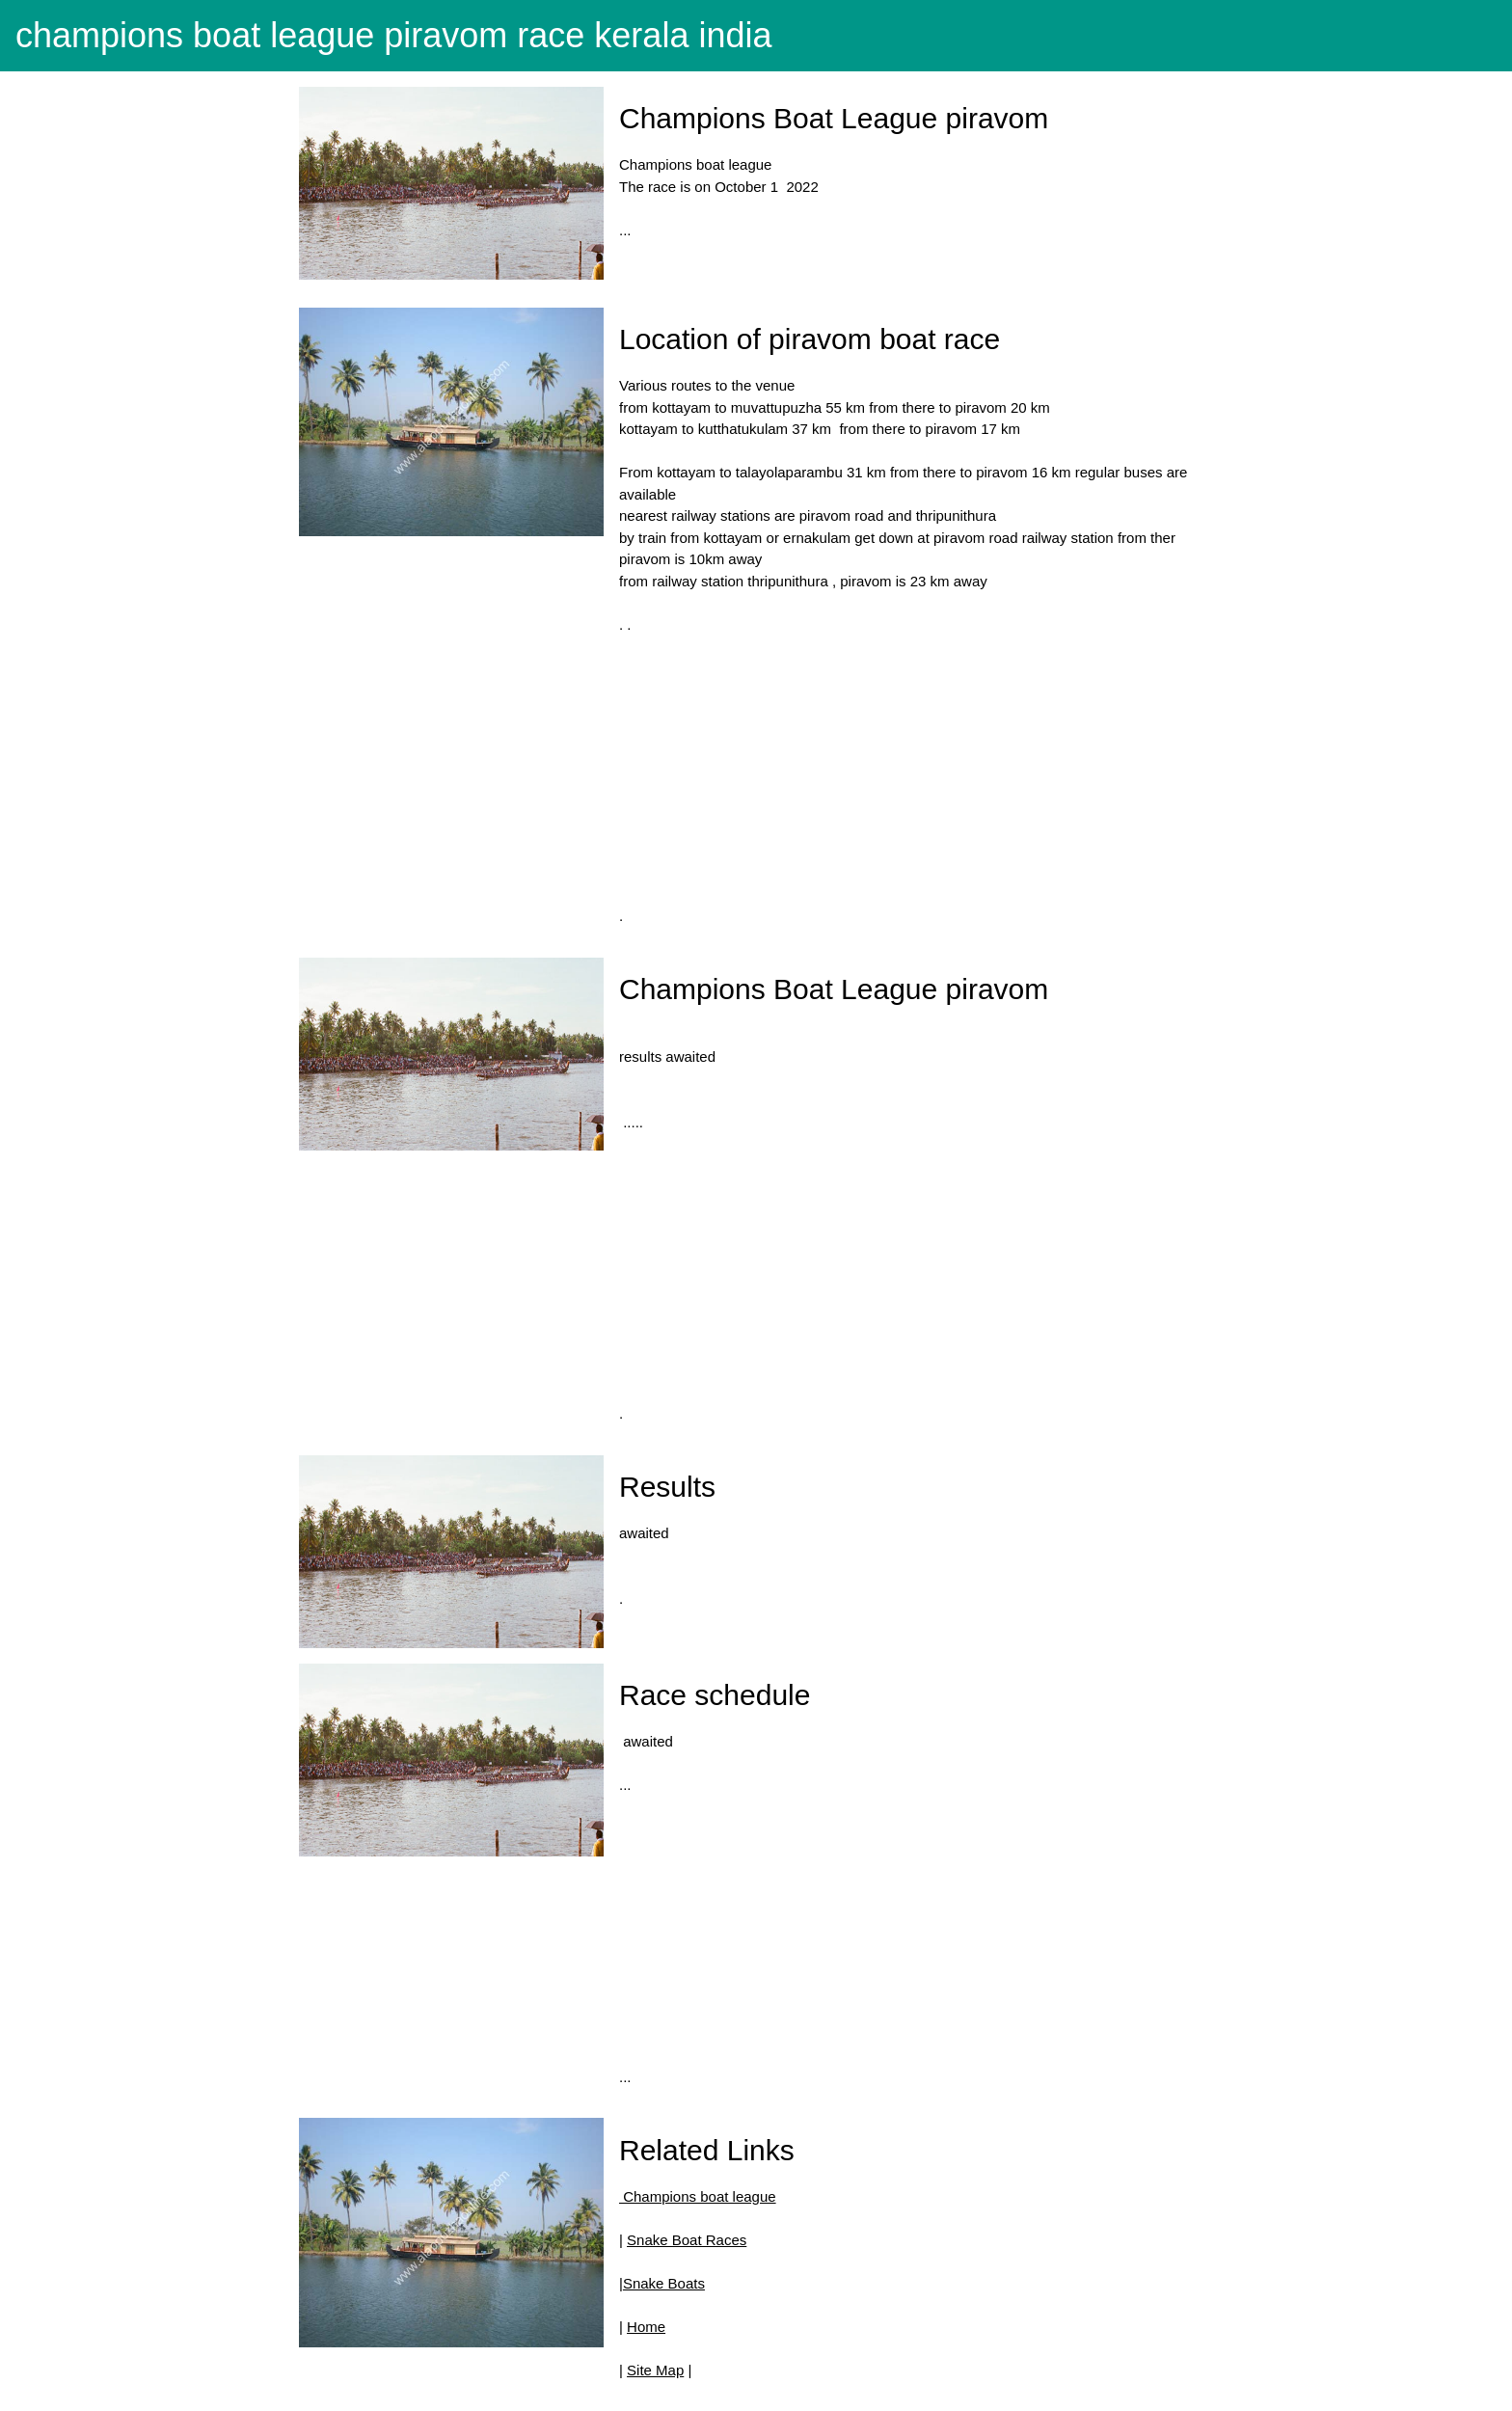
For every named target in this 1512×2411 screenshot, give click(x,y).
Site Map (655, 2370)
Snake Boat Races (686, 2240)
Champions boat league (697, 2196)
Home (646, 2326)
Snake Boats (664, 2283)
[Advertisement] (908, 771)
